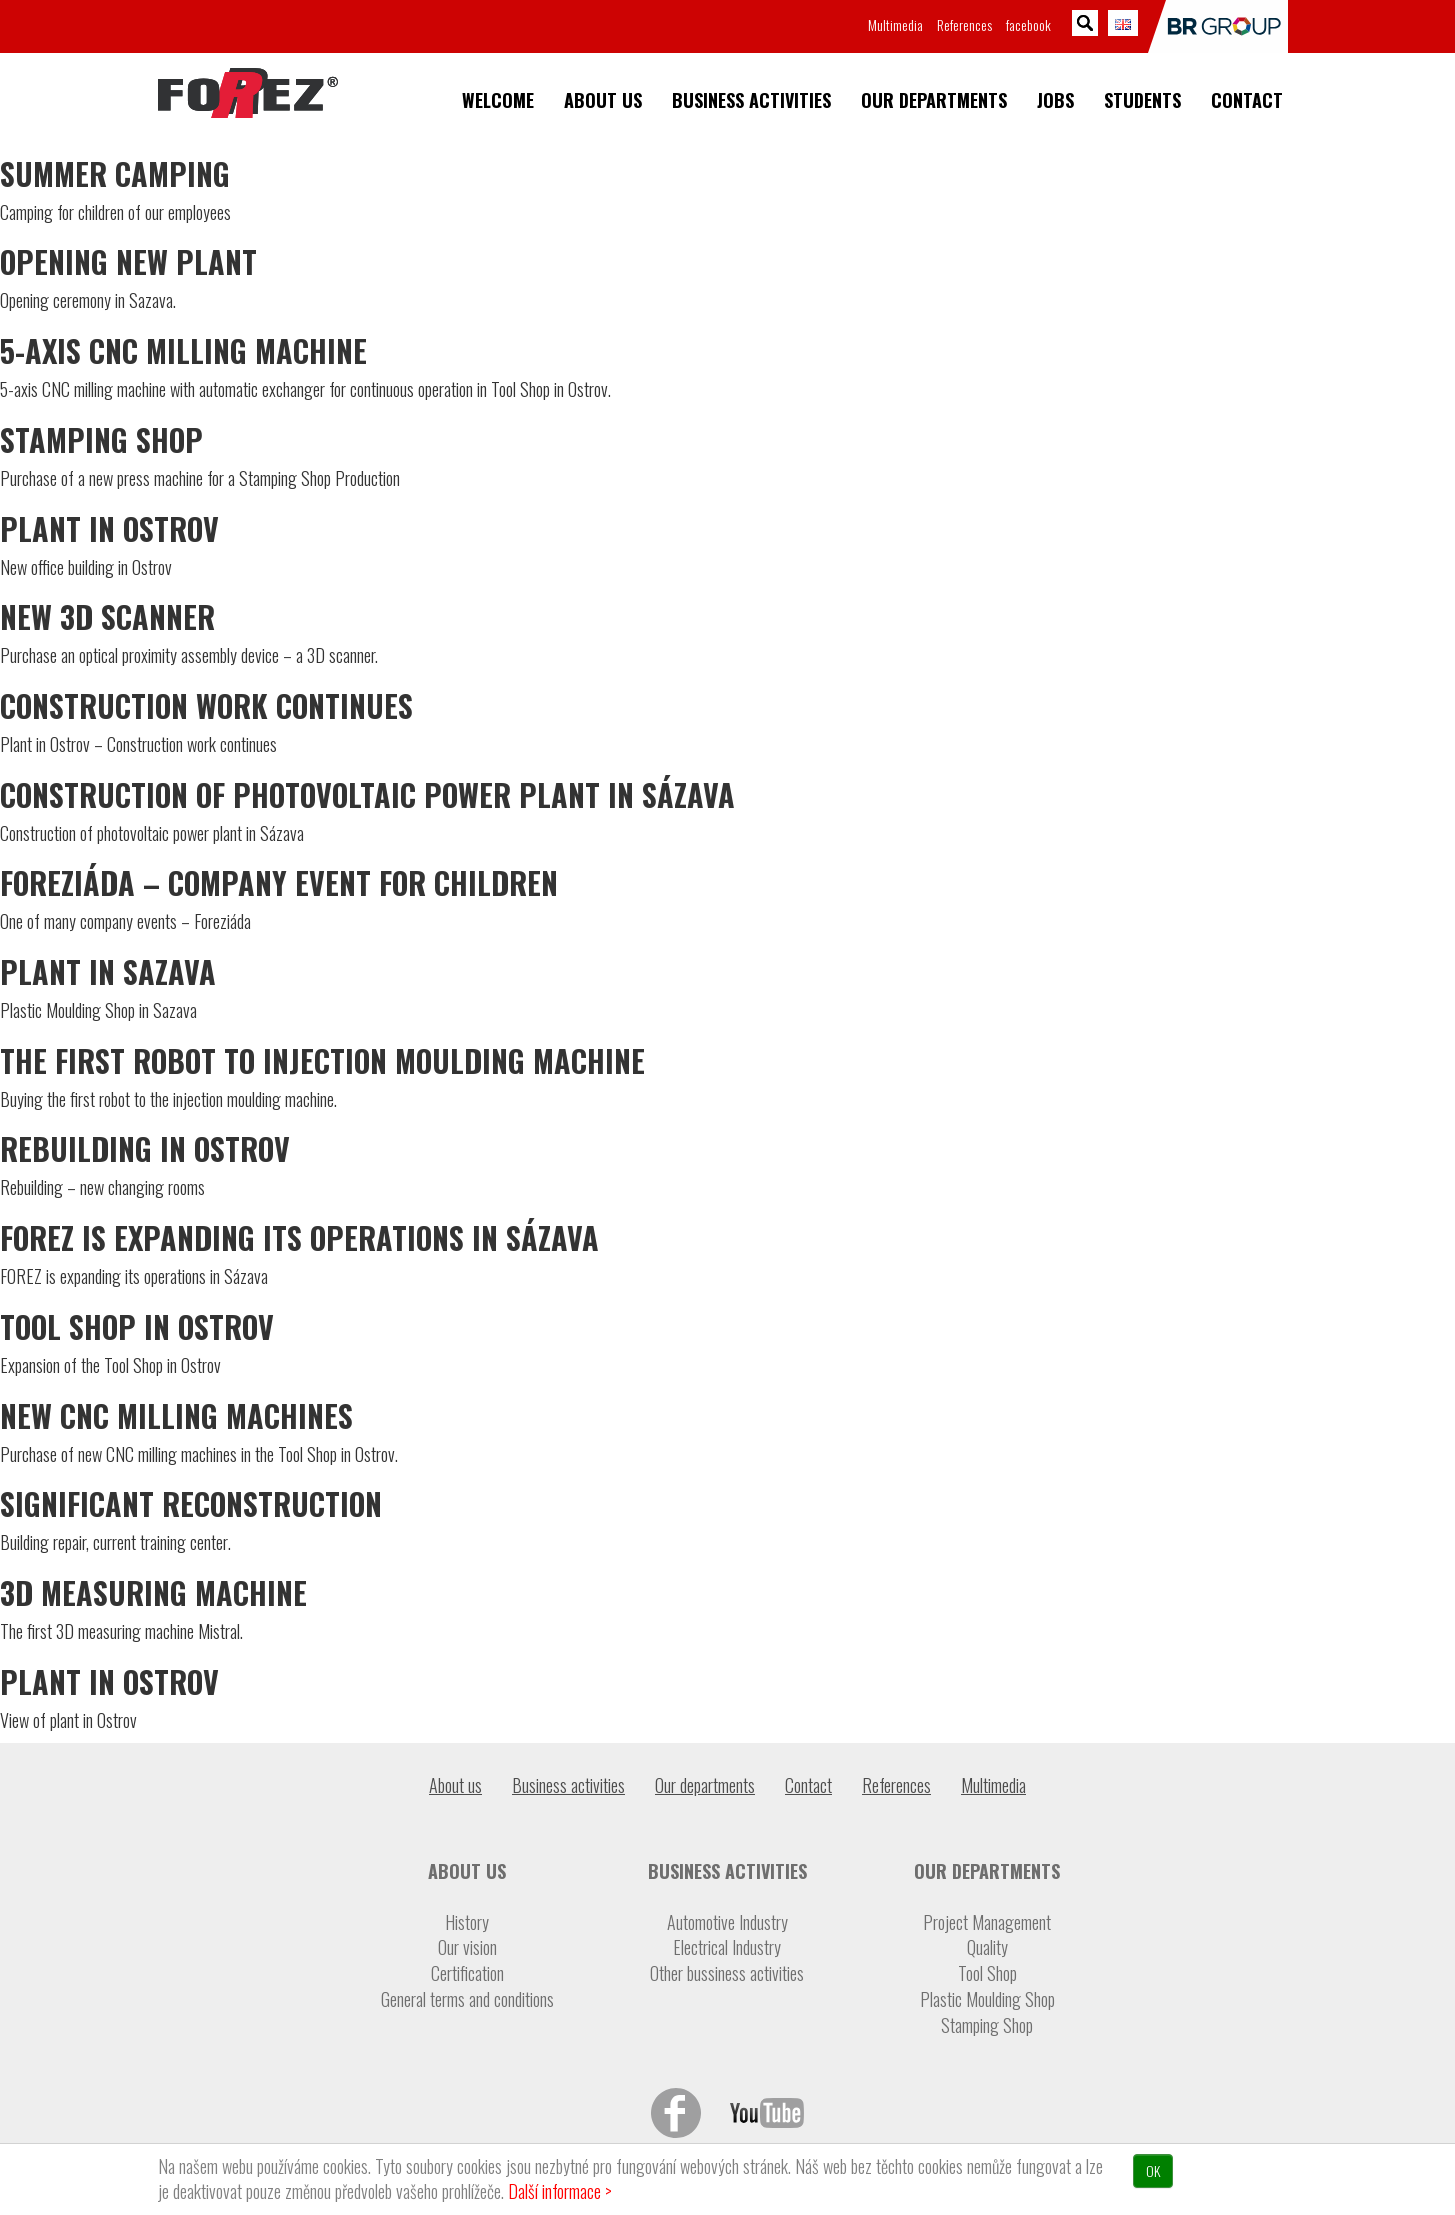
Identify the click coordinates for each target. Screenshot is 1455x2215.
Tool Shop (987, 1973)
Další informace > (560, 2191)
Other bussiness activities (727, 1973)
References (964, 24)
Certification (467, 1973)
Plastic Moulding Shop (987, 1999)
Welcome (498, 100)
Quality (987, 1947)
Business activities (751, 100)
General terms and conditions (467, 1999)
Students (1142, 100)
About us (603, 100)
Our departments (934, 100)
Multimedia (895, 24)
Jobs (1055, 100)
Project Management (987, 1922)
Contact (1247, 100)
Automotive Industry (727, 1922)
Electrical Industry (727, 1947)
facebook (1028, 24)
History (467, 1922)
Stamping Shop (987, 2025)
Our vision (467, 1947)
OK (1153, 2170)
